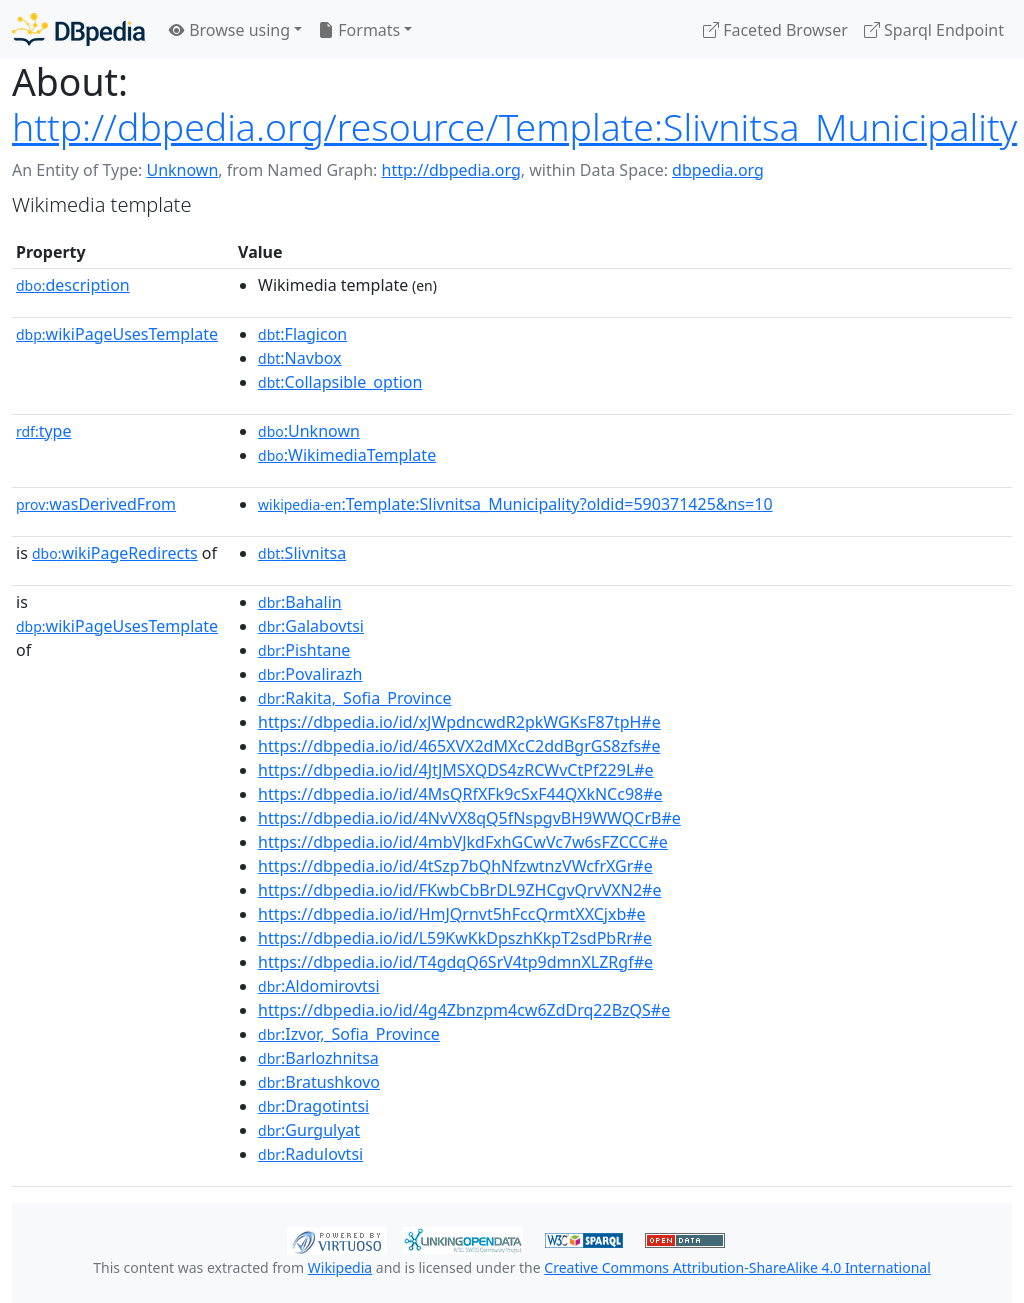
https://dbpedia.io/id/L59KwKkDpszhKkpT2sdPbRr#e (455, 938)
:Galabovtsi (311, 626)
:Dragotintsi (313, 1106)
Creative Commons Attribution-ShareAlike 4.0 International (737, 1267)
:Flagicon (302, 334)
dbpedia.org (718, 170)
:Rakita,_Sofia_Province (354, 698)
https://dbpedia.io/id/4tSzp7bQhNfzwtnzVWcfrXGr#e (455, 866)
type (44, 431)
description (73, 285)
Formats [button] (359, 30)
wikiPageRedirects (115, 553)
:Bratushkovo (319, 1082)
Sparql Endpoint (934, 30)
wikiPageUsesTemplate (117, 334)
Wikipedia (340, 1267)
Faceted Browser (775, 30)
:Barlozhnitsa (318, 1058)
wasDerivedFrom (96, 504)
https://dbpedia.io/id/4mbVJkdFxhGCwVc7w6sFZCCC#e (463, 842)
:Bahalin (300, 602)
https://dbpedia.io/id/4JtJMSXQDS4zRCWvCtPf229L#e (456, 770)
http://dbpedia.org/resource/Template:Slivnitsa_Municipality (514, 126)
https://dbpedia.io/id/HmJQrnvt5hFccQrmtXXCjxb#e (452, 914)
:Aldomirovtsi (319, 986)
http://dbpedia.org (451, 170)
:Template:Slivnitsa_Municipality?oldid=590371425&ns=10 (515, 504)
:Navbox (300, 358)
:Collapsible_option (340, 382)
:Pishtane (304, 650)
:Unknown (309, 431)
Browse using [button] (229, 30)
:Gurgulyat (309, 1130)
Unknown (182, 170)
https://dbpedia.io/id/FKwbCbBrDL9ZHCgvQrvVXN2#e (459, 890)
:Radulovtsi (310, 1154)
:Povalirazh (310, 674)
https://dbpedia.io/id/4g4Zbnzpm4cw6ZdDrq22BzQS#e (464, 1010)
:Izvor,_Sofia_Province (349, 1034)
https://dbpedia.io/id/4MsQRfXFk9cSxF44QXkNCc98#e (460, 794)
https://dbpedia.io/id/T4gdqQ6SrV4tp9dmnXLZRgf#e (455, 962)
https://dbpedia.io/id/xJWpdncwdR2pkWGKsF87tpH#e (459, 722)
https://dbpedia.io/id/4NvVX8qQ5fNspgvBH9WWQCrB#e (469, 818)
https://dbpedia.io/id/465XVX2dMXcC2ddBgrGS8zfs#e (459, 746)
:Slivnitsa (302, 553)
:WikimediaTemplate (347, 455)
